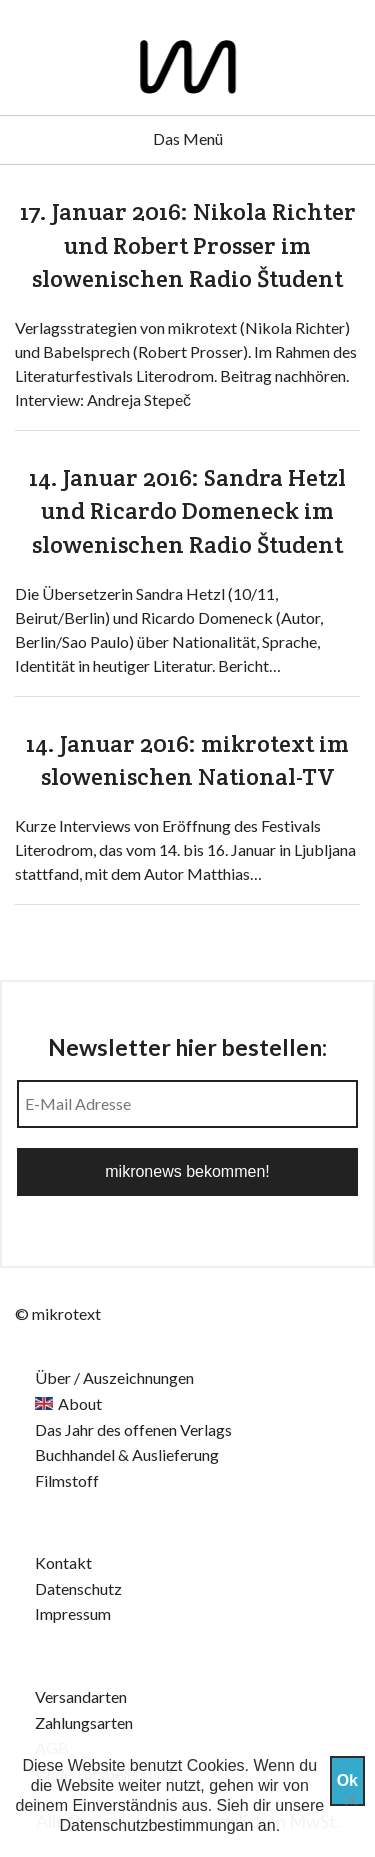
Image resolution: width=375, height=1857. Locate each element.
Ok (347, 1780)
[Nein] (350, 1799)
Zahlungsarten (84, 1722)
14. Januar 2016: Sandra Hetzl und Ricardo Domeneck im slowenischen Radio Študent (187, 511)
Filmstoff (67, 1480)
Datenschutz (78, 1588)
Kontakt (63, 1562)
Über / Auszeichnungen (114, 1377)
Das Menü (188, 138)
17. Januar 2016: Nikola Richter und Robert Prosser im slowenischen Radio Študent (188, 245)
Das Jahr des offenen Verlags (133, 1429)
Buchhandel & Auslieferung (127, 1454)
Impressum (73, 1613)
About (80, 1403)
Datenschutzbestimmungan (157, 1825)
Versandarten (81, 1696)
